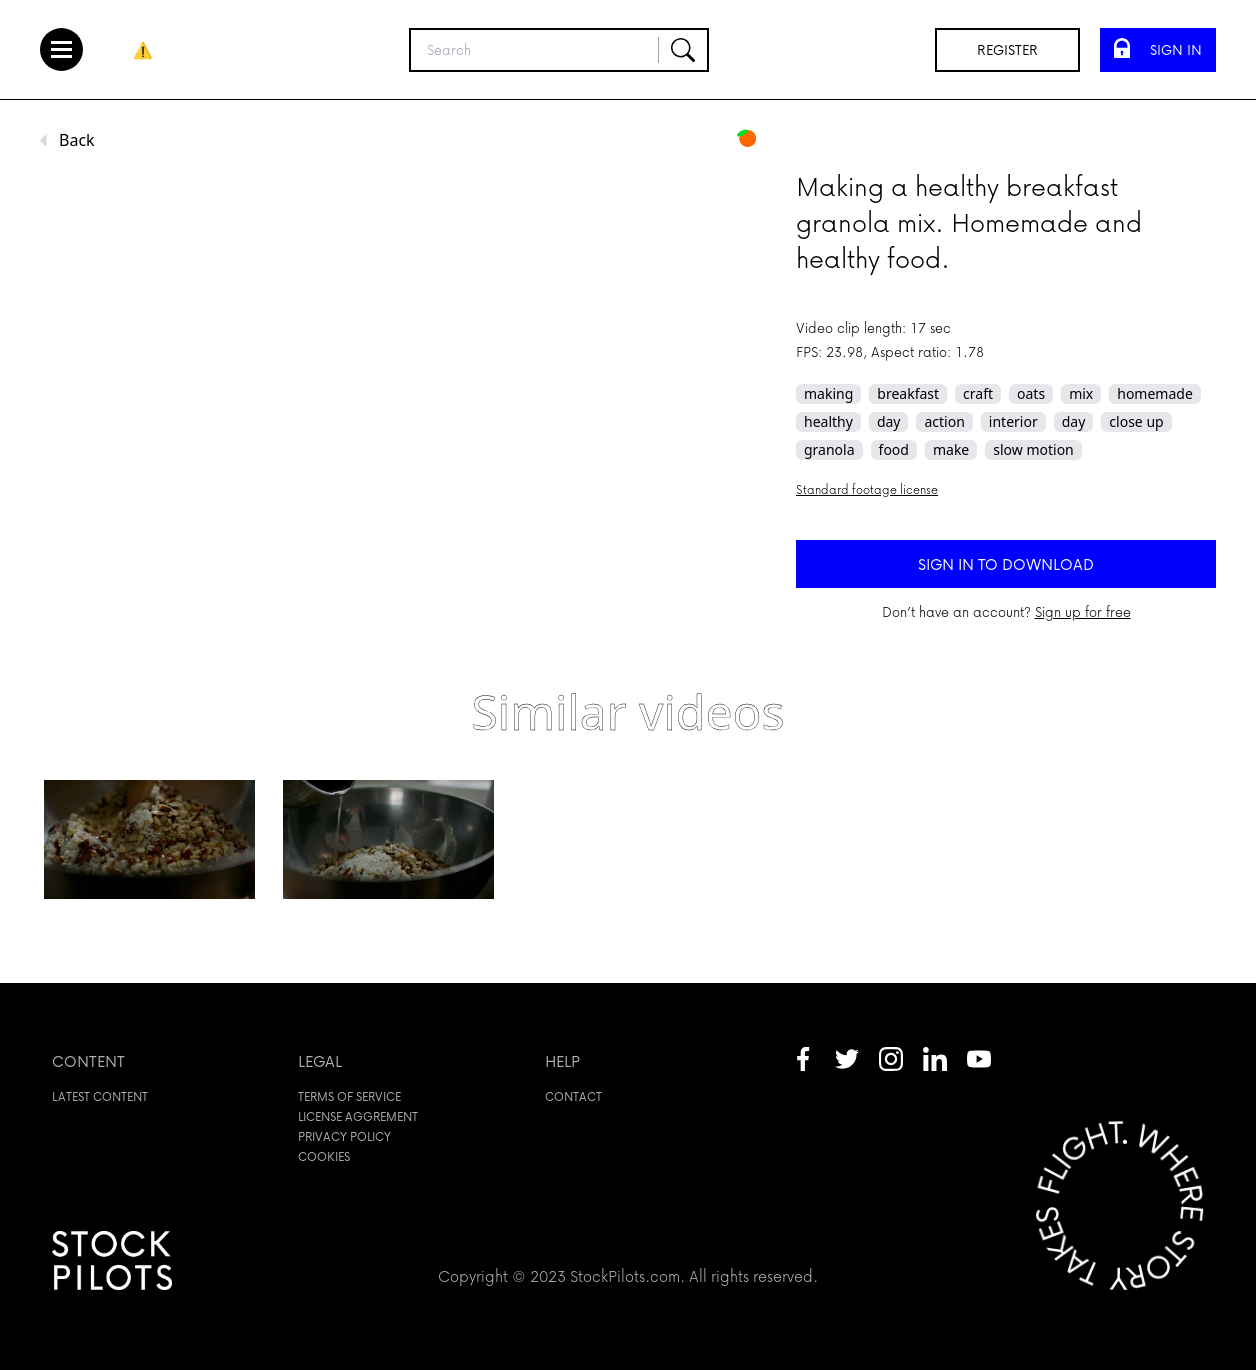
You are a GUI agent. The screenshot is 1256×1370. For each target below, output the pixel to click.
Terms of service (349, 1096)
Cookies (324, 1156)
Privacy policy (344, 1136)
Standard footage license (867, 489)
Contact (573, 1096)
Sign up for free (1083, 611)
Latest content (100, 1096)
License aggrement (358, 1116)
